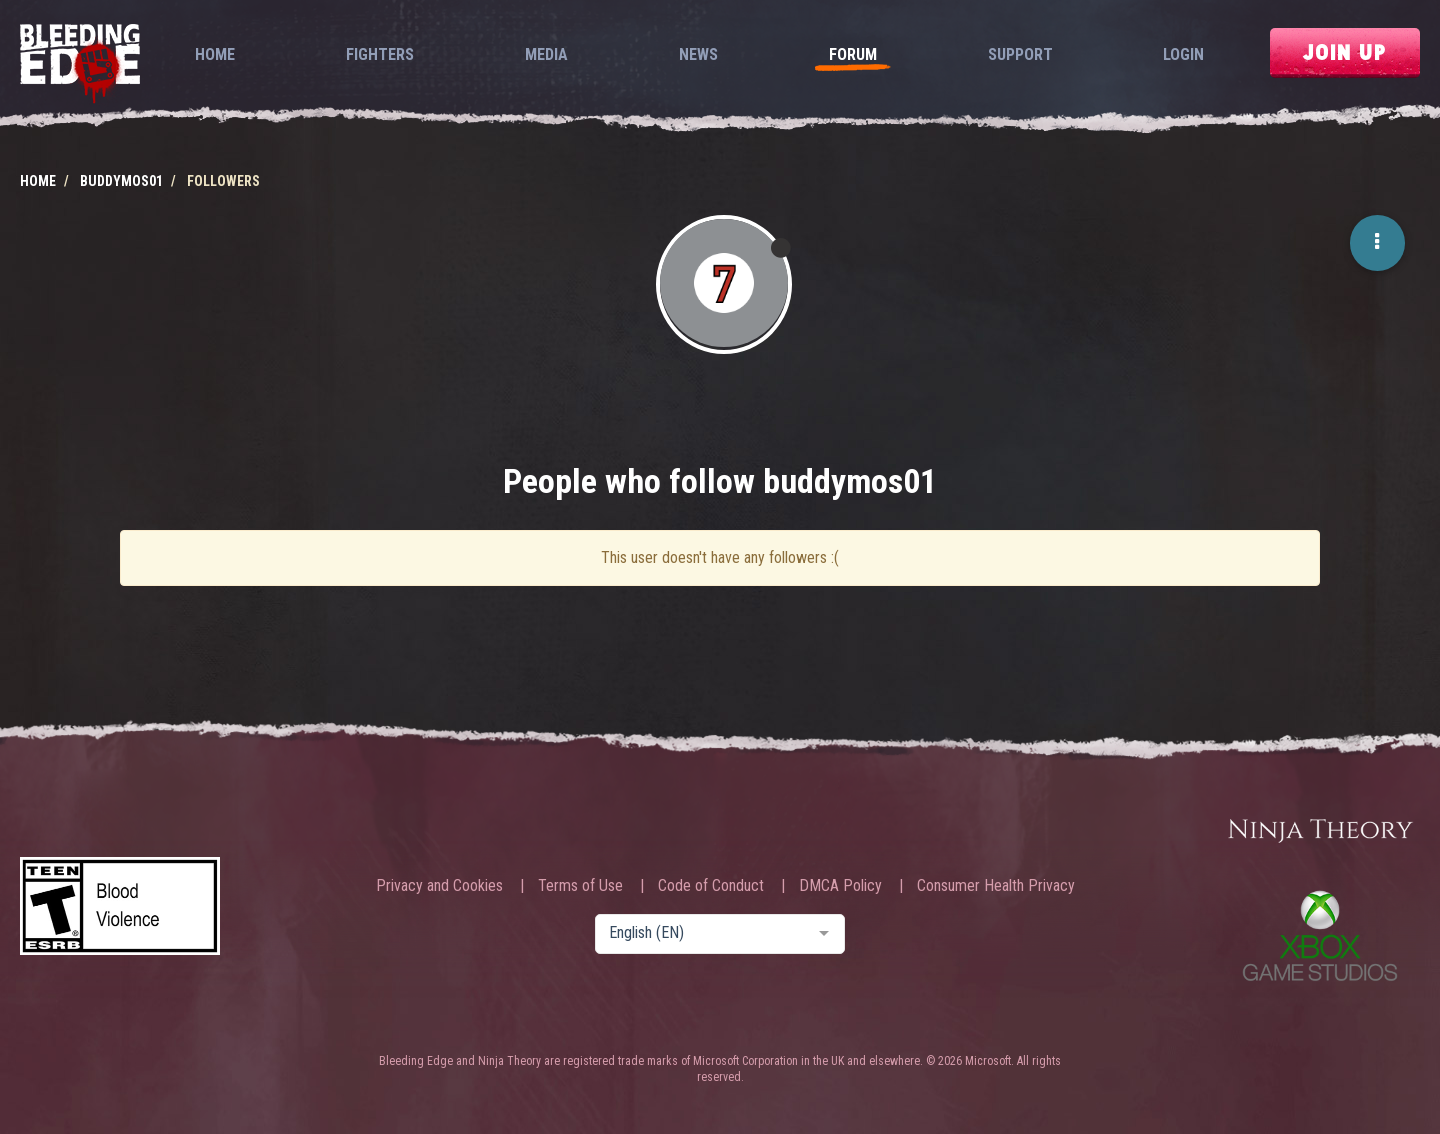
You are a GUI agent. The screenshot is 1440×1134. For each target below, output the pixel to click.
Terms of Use (580, 886)
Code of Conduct (711, 886)
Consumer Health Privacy (996, 886)
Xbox (1320, 935)
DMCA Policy (840, 886)
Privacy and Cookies (439, 886)
